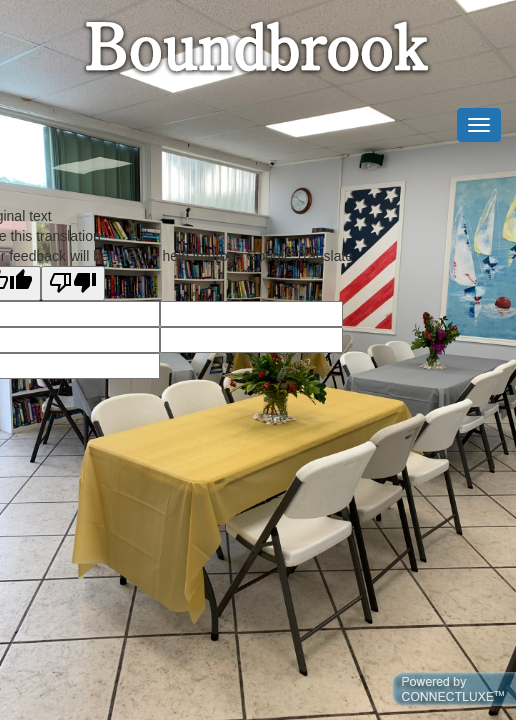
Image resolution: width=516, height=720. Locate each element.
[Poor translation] (73, 283)
